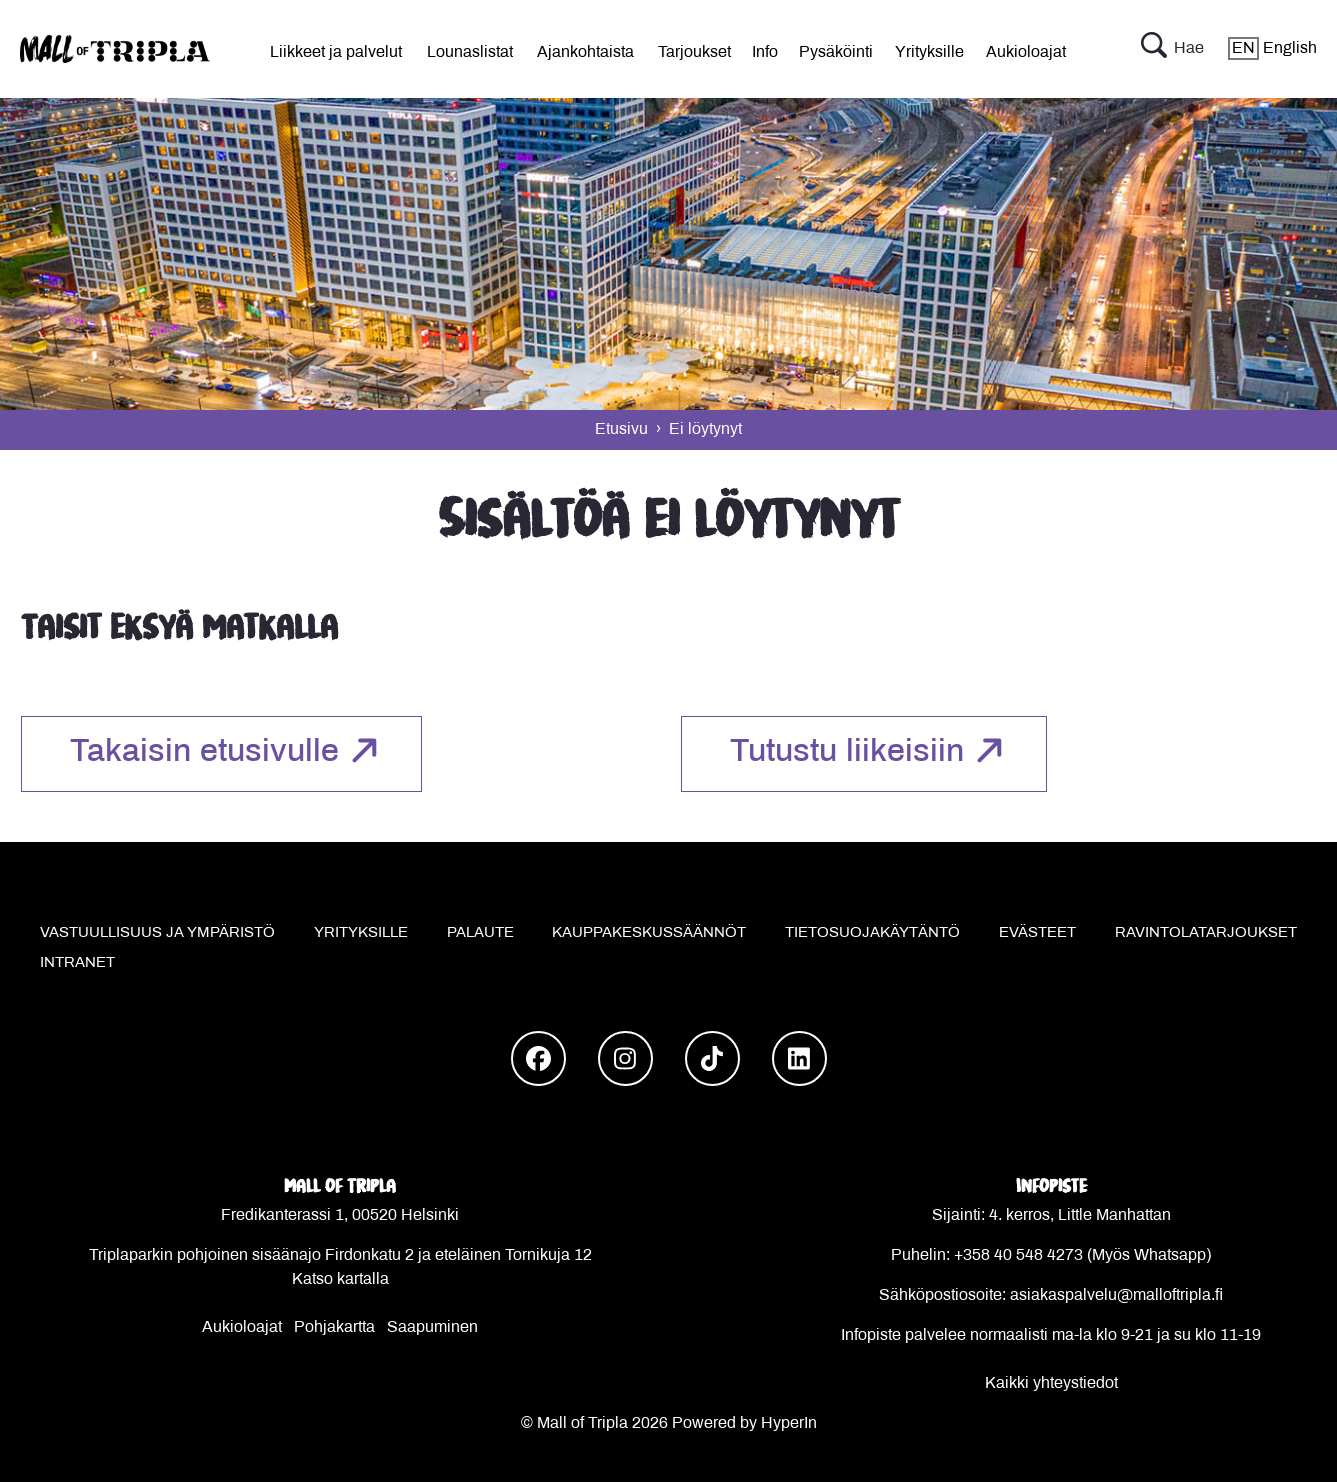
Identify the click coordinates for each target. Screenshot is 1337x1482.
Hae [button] (1172, 49)
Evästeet (1037, 933)
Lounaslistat (470, 52)
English (1272, 48)
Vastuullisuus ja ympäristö (157, 933)
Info (765, 52)
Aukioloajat (1026, 52)
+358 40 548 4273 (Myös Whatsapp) (1082, 1255)
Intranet (77, 963)
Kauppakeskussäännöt (649, 933)
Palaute (480, 933)
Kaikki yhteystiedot (1051, 1383)
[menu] (336, 49)
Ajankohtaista (585, 52)
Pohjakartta (334, 1327)
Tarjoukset (694, 52)
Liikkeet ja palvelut (336, 52)
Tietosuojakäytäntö (872, 933)
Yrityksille (929, 52)
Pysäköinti (836, 52)
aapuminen (438, 1327)
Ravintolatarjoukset (1206, 933)
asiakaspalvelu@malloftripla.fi (1116, 1295)
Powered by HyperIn (744, 1423)
